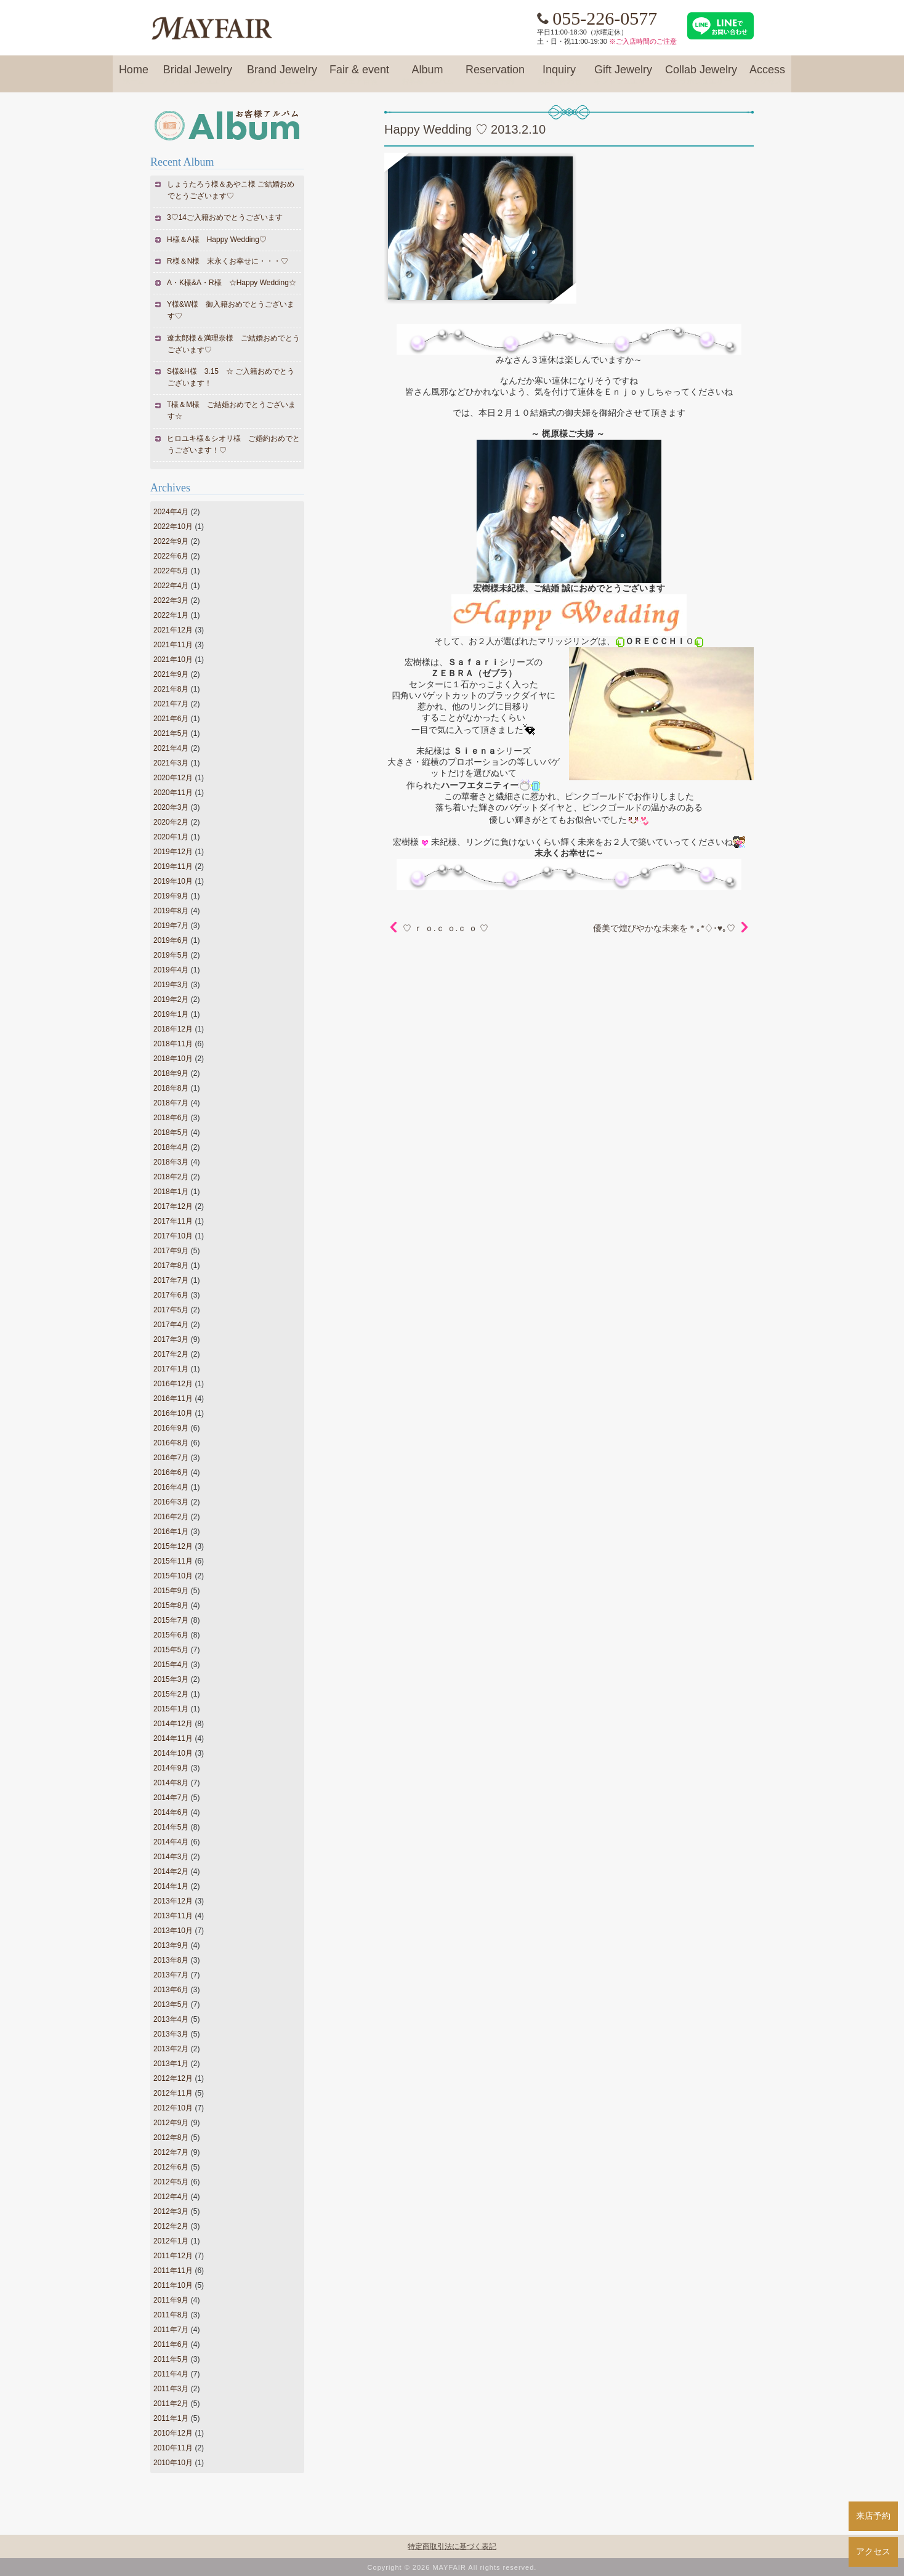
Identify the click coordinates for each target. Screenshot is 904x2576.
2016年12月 (173, 1383)
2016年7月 (170, 1457)
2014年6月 (170, 1812)
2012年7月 (170, 2152)
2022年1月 (170, 615)
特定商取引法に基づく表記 (452, 2546)
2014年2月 (170, 1871)
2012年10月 (173, 2108)
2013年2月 (170, 2049)
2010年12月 (173, 2433)
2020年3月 (170, 807)
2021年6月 (170, 718)
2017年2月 (170, 1354)
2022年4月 (170, 585)
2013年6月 (170, 1989)
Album (427, 75)
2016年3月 (170, 1502)
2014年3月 (170, 1856)
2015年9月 (170, 1590)
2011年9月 (170, 2300)
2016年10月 (173, 1413)
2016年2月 (170, 1516)
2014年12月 (173, 1723)
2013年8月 (170, 1960)
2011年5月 (170, 2359)
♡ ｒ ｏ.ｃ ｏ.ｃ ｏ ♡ (445, 928)
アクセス (873, 2551)
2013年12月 (173, 1901)
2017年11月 (173, 1221)
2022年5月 (170, 571)
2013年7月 (170, 1975)
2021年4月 (170, 748)
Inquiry (559, 75)
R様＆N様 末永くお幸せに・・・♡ (227, 261)
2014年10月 (173, 1753)
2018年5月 (170, 1132)
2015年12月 (173, 1546)
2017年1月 (170, 1369)
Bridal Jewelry (198, 75)
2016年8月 (170, 1443)
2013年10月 (173, 1930)
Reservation (495, 75)
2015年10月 (173, 1576)
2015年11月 (173, 1561)
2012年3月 (170, 2211)
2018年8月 (170, 1088)
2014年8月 (170, 1783)
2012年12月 (173, 2078)
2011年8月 (170, 2315)
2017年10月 (173, 1236)
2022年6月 (170, 556)
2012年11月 (173, 2093)
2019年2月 (170, 999)
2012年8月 (170, 2137)
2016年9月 (170, 1428)
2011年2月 (170, 2403)
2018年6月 (170, 1117)
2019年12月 (173, 851)
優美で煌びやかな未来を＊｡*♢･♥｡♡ (664, 928)
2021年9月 (170, 674)
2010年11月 (173, 2448)
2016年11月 (173, 1398)
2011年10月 (173, 2285)
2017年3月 (170, 1339)
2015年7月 (170, 1620)
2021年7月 (170, 704)
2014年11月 (173, 1738)
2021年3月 (170, 763)
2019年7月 (170, 925)
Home (133, 75)
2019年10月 (173, 881)
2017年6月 (170, 1295)
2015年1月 (170, 1709)
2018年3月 (170, 1162)
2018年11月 (173, 1044)
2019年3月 (170, 984)
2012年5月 (170, 2182)
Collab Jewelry (701, 75)
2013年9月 (170, 1945)
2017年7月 (170, 1280)
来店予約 (873, 2516)
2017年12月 (173, 1206)
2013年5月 (170, 2004)
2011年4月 (170, 2374)
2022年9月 (170, 541)
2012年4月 (170, 2196)
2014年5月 (170, 1827)
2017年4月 (170, 1324)
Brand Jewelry (282, 75)
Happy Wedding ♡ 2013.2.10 (465, 129)
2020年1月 (170, 837)
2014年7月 (170, 1797)
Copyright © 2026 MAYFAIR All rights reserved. (452, 2567)
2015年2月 (170, 1694)
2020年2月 (170, 822)
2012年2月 (170, 2226)
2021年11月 (173, 644)
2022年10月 (173, 526)
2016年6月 (170, 1472)
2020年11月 (173, 792)
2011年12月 (173, 2255)
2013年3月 (170, 2034)
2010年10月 (173, 2462)
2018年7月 (170, 1103)
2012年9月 (170, 2122)
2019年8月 (170, 910)
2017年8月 (170, 1265)
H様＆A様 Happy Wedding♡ (217, 239)
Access (767, 75)
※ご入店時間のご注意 (643, 41)
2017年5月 (170, 1310)
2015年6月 (170, 1635)
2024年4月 (170, 511)
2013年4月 (170, 2019)
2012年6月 (170, 2167)
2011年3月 (170, 2388)
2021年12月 (173, 630)
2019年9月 (170, 896)
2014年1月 (170, 1886)
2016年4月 (170, 1487)
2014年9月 (170, 1768)
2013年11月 (173, 1916)
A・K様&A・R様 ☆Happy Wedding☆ (231, 282)
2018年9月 (170, 1073)
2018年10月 (173, 1058)
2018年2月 (170, 1177)
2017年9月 (170, 1250)
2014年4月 (170, 1842)
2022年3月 (170, 600)
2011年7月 (170, 2329)
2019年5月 (170, 955)
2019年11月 (173, 866)
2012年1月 (170, 2241)
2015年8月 (170, 1605)
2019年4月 (170, 970)
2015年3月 (170, 1679)
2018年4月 (170, 1147)
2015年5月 (170, 1649)
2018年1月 (170, 1191)
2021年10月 (173, 659)
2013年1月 (170, 2063)
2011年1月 (170, 2418)
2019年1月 (170, 1014)
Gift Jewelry (623, 75)
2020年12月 (173, 777)
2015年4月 (170, 1664)
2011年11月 (173, 2270)
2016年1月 (170, 1531)
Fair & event (359, 75)
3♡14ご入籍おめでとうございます (225, 217)
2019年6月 (170, 940)
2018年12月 (173, 1029)
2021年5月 (170, 733)
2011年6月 (170, 2344)
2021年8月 (170, 689)
